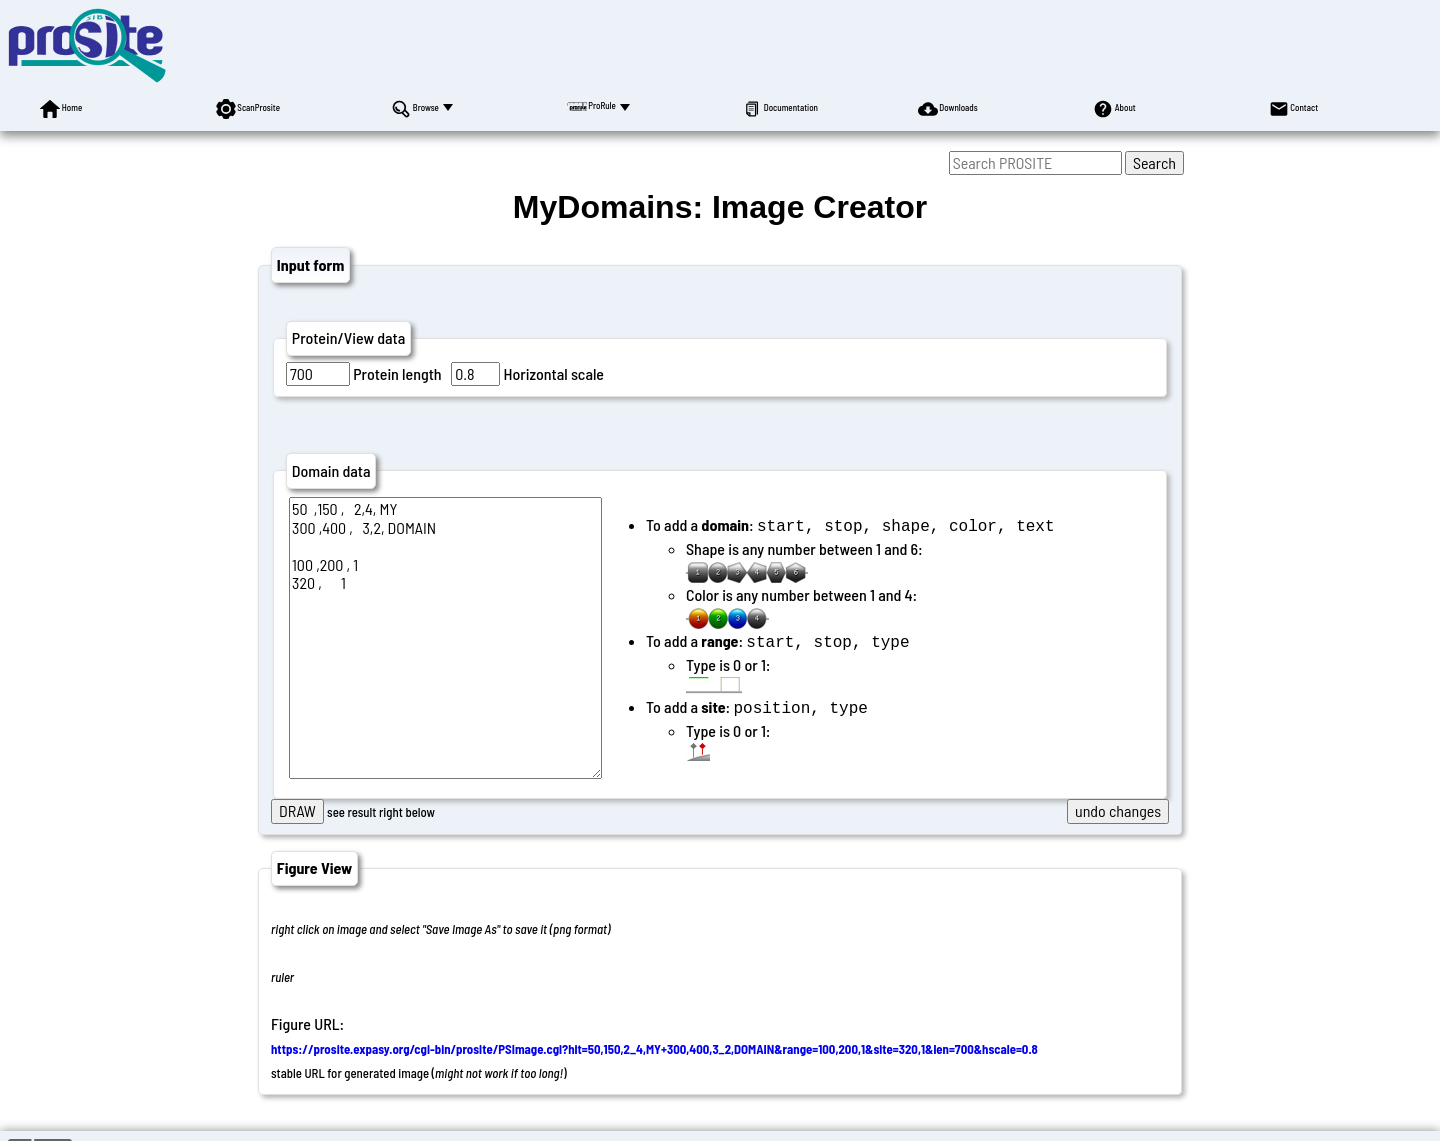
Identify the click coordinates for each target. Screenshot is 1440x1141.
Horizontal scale (553, 373)
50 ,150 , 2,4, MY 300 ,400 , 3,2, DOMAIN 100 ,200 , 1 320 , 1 (445, 638)
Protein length (397, 373)
